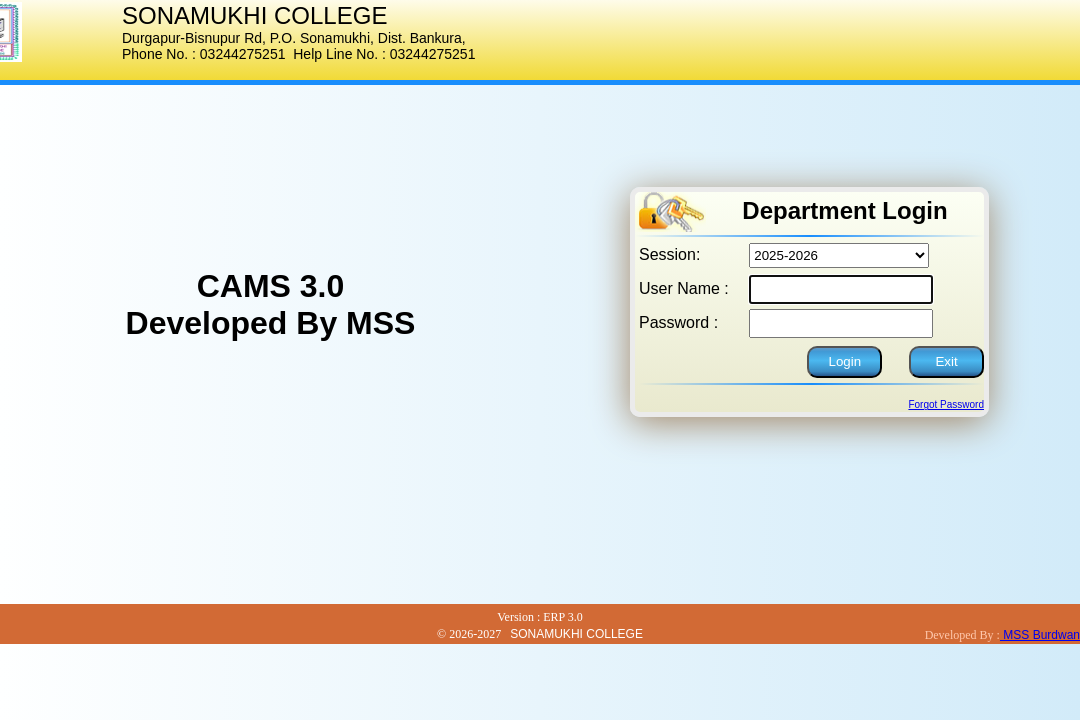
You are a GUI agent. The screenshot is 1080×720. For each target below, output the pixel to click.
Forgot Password (946, 404)
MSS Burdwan (1040, 635)
